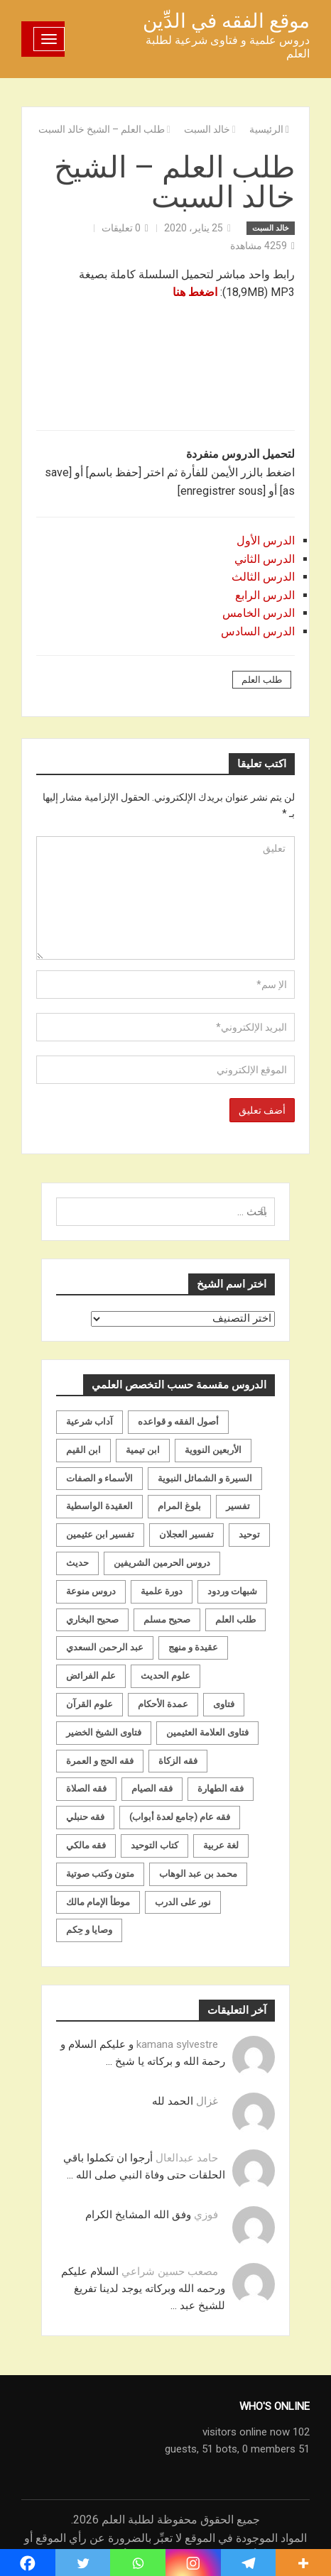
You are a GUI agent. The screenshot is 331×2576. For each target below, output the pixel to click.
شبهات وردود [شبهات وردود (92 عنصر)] (232, 1591)
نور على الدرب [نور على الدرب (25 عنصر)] (183, 1902)
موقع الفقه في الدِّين (226, 21)
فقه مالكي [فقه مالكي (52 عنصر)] (86, 1845)
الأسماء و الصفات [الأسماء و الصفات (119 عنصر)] (99, 1478)
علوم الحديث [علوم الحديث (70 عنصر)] (165, 1675)
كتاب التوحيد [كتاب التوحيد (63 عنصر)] (154, 1845)
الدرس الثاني (264, 559)
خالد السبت (270, 228)
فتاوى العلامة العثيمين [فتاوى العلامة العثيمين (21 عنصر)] (207, 1732)
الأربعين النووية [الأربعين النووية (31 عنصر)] (213, 1450)
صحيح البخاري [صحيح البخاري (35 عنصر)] (92, 1619)
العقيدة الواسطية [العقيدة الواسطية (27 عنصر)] (99, 1506)
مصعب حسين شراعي (169, 2271)
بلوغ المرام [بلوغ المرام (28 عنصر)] (179, 1506)
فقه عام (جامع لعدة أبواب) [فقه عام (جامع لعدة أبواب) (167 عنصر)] (179, 1817)
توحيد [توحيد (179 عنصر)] (249, 1534)
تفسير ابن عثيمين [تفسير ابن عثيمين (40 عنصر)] (100, 1534)
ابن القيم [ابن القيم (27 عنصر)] (83, 1450)
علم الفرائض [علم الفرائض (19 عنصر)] (91, 1675)
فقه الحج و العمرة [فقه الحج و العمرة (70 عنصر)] (100, 1760)
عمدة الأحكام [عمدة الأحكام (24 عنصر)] (163, 1704)
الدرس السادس (258, 631)
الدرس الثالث (263, 576)
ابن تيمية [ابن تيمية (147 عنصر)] (143, 1450)
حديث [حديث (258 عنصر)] (77, 1562)
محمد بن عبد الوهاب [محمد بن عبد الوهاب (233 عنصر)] (198, 1873)
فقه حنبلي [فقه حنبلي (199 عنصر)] (85, 1817)
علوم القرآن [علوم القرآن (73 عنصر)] (89, 1704)
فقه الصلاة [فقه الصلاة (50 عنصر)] (86, 1788)
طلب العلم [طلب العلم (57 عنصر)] (235, 1619)
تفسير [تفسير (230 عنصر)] (238, 1506)
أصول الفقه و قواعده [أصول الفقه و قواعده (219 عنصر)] (178, 1421)
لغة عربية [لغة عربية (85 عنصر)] (221, 1845)
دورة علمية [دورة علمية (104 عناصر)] (162, 1591)
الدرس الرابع (265, 595)
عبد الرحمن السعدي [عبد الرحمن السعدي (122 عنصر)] (104, 1647)
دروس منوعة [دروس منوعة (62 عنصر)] (91, 1591)
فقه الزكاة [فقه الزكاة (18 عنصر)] (177, 1760)
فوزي (206, 2214)
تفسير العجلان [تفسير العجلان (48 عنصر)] (186, 1534)
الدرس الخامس (258, 613)
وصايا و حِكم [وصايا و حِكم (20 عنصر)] (89, 1929)
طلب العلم (262, 679)
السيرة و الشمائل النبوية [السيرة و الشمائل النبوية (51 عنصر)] (205, 1478)
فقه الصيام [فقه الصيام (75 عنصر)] (152, 1788)
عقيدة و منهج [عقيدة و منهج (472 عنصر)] (193, 1647)
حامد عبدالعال (187, 2158)
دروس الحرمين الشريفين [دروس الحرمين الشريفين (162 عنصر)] (162, 1562)
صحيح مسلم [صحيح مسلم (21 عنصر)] (166, 1619)
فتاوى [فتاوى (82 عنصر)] (223, 1704)
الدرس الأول (266, 540)
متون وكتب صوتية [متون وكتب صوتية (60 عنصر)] (100, 1873)
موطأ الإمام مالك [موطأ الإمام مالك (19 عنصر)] (98, 1902)
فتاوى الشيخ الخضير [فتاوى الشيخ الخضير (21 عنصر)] (103, 1732)
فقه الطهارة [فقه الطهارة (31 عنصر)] (220, 1788)
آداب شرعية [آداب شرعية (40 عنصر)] (89, 1421)
